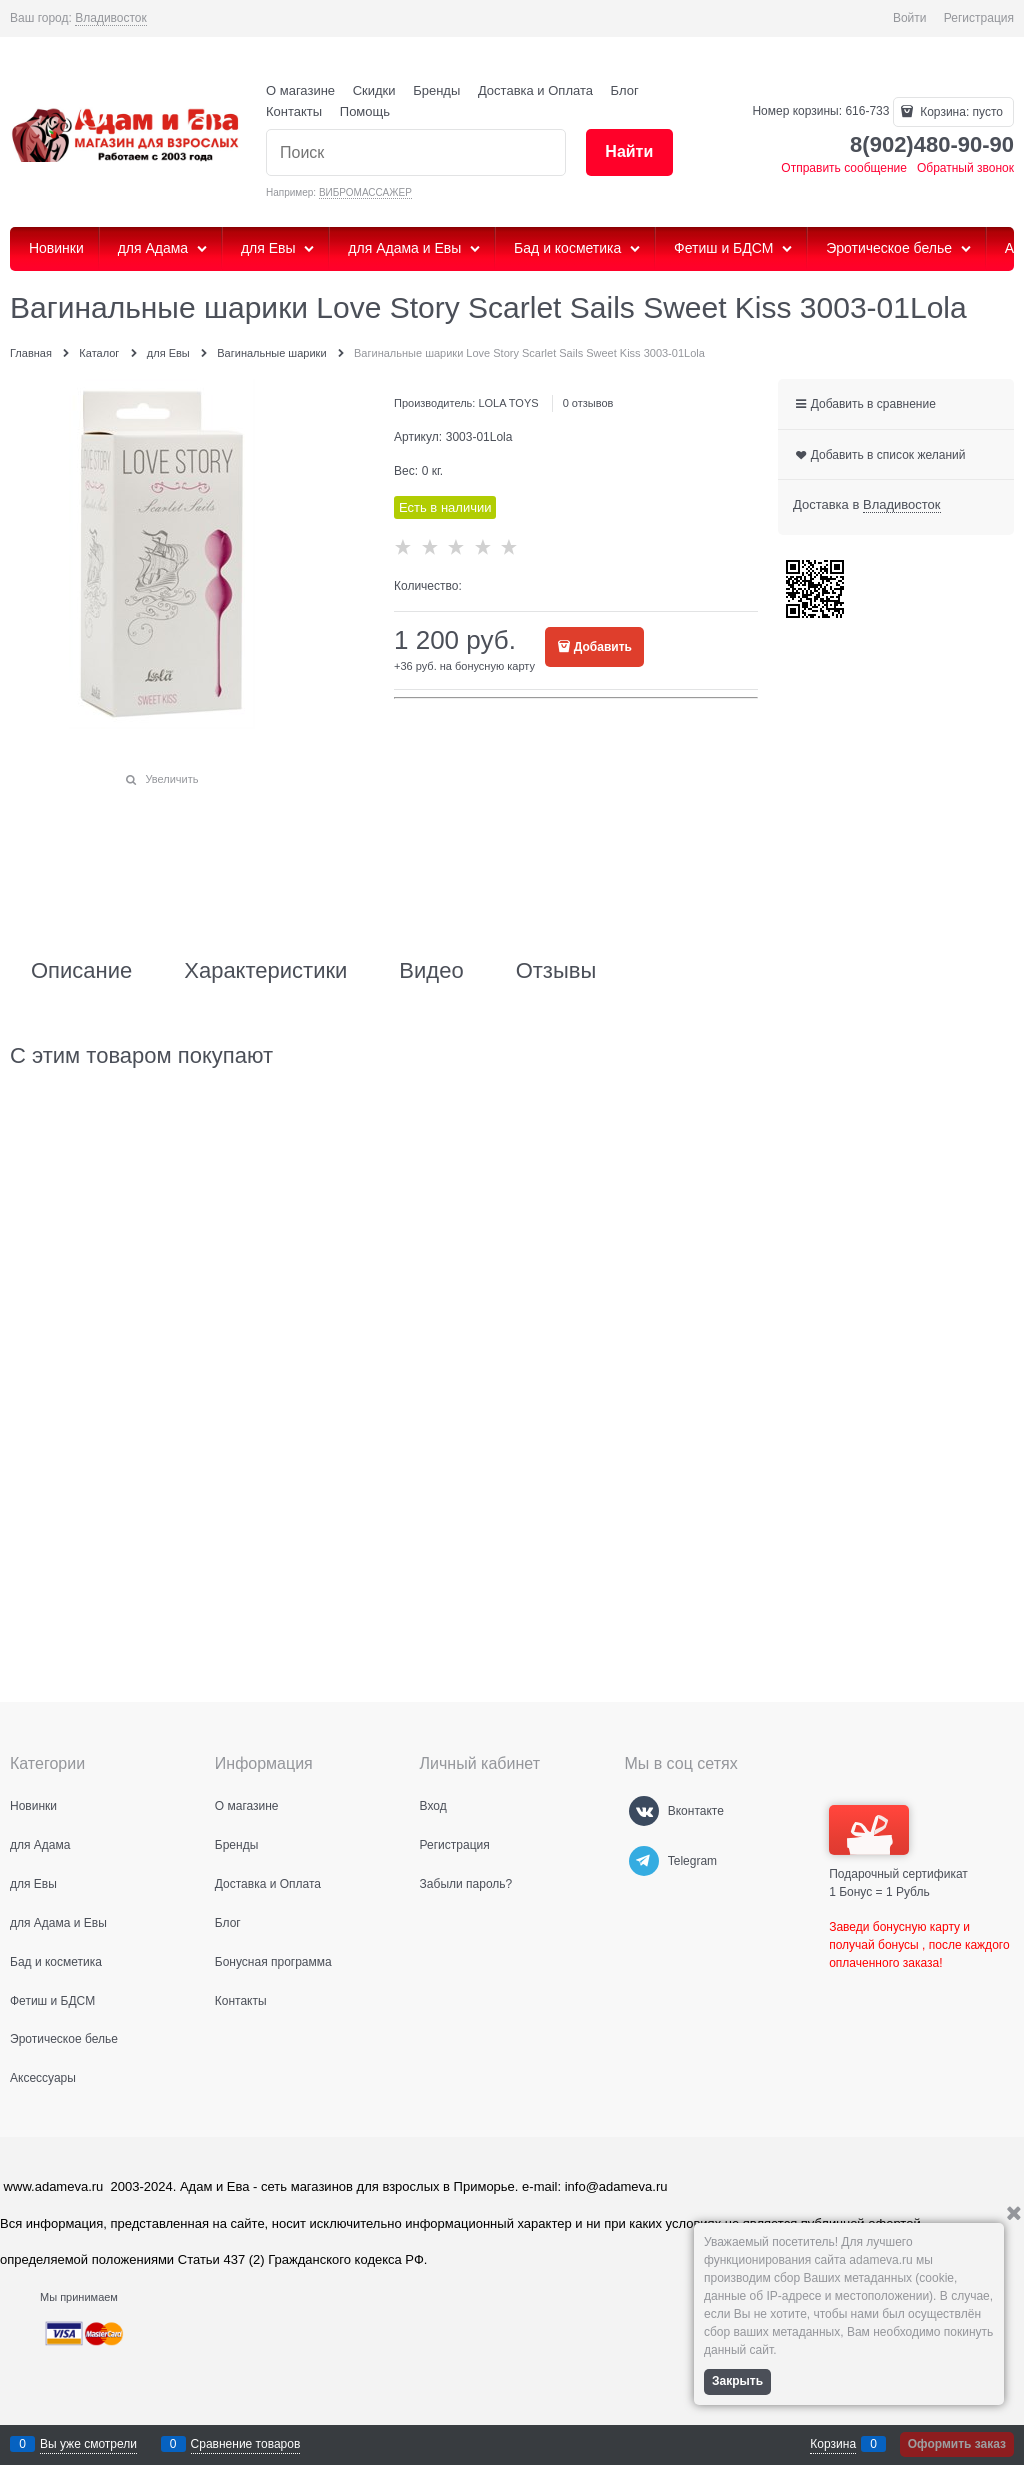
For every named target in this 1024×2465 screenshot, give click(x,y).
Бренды (436, 90)
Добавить (603, 647)
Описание (81, 971)
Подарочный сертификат (898, 1843)
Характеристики (265, 971)
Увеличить (171, 779)
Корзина (833, 2444)
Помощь (365, 111)
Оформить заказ (957, 2444)
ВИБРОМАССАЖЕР (365, 192)
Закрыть (737, 2381)
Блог (625, 90)
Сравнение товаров (246, 2444)
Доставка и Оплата (535, 90)
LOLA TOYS (508, 403)
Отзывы (556, 971)
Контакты (294, 111)
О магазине (300, 90)
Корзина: (960, 112)
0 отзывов (588, 403)
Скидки (374, 90)
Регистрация (979, 18)
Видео (431, 971)
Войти (910, 18)
